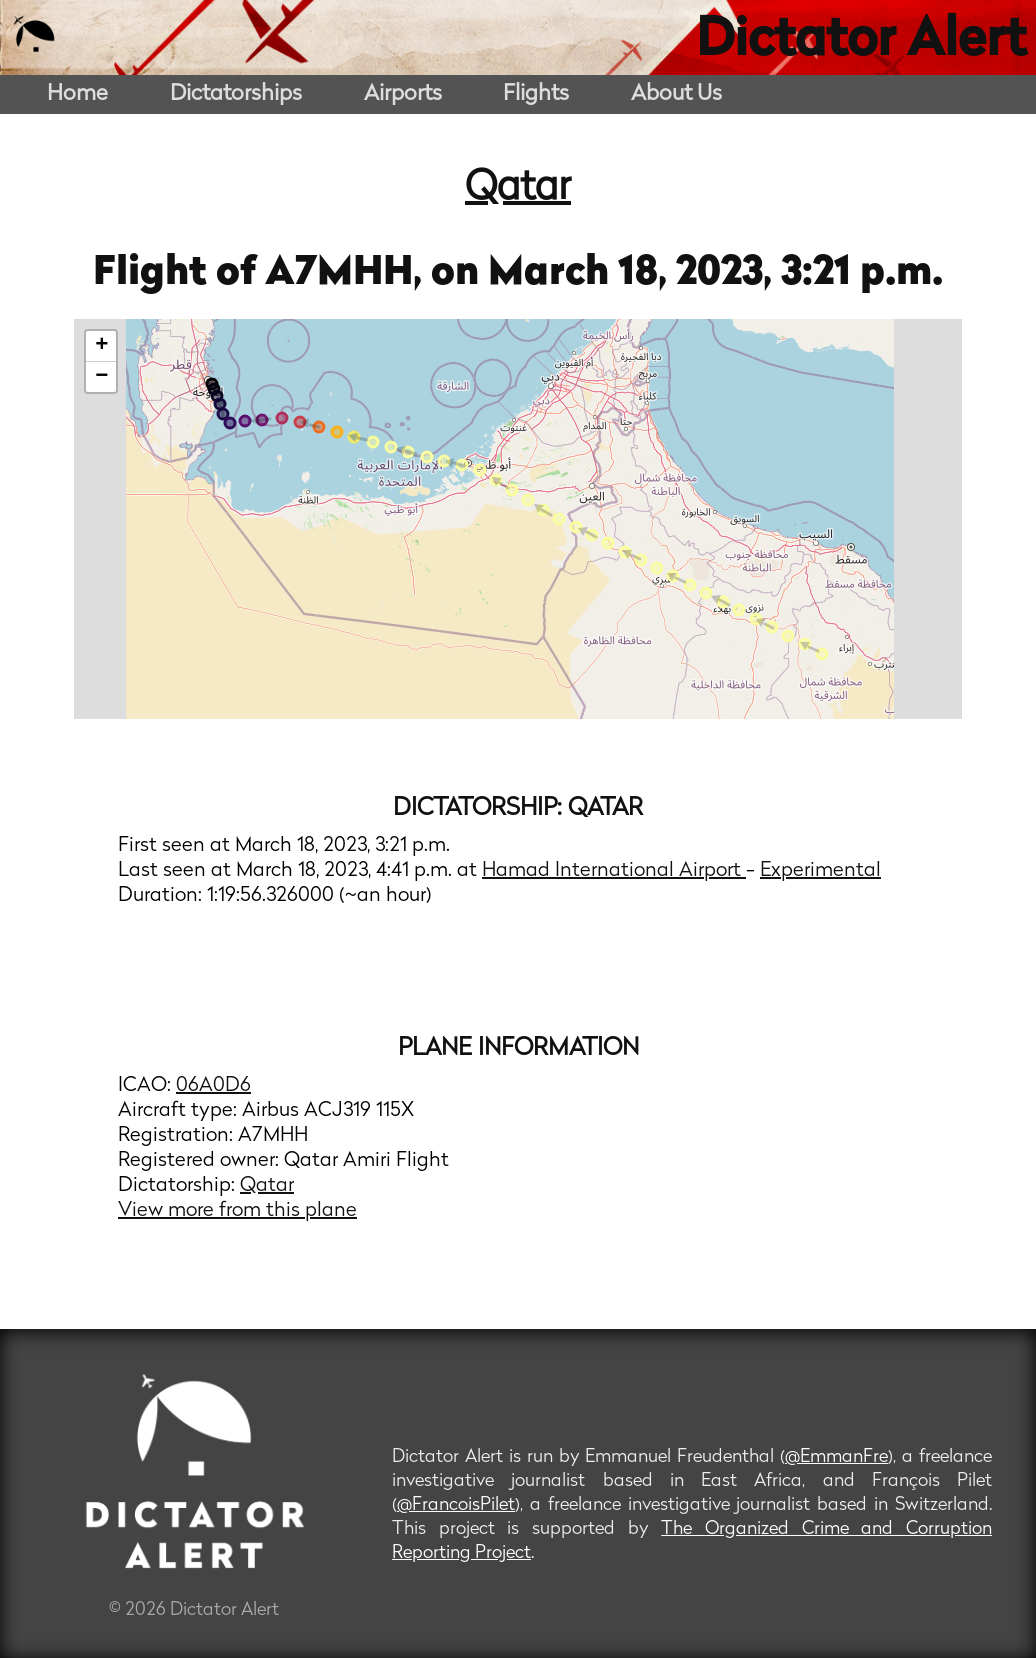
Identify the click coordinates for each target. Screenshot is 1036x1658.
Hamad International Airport (614, 871)
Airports (403, 94)
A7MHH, (348, 274)
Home (77, 94)
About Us (676, 94)
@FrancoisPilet (456, 1505)
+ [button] (101, 346)
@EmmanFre (836, 1457)
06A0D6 (213, 1086)
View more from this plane (237, 1211)
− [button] (101, 377)
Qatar (518, 189)
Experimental (820, 871)
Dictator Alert (861, 42)
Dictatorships (236, 94)
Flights (536, 94)
